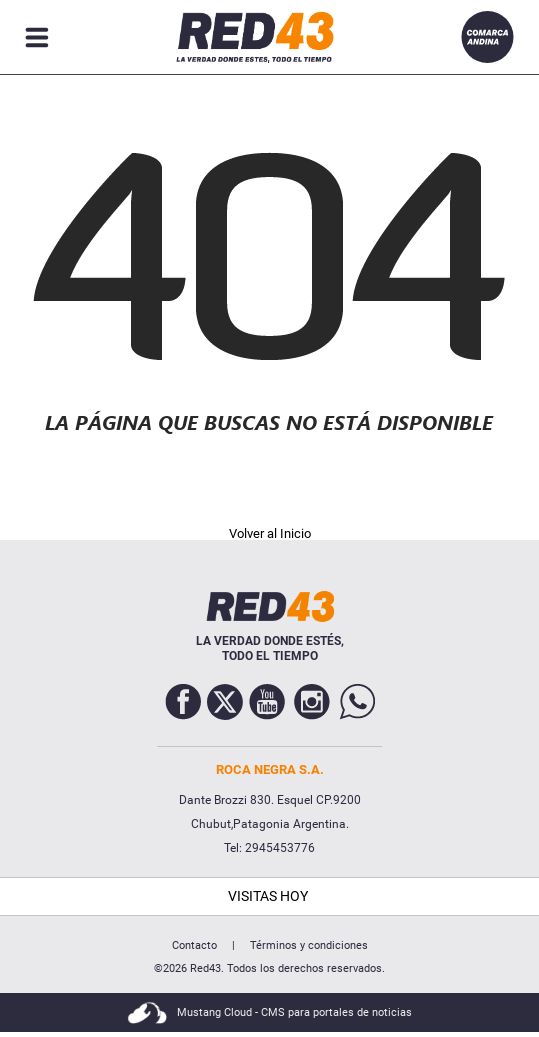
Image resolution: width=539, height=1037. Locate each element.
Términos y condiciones (309, 945)
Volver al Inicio (270, 533)
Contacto (194, 945)
